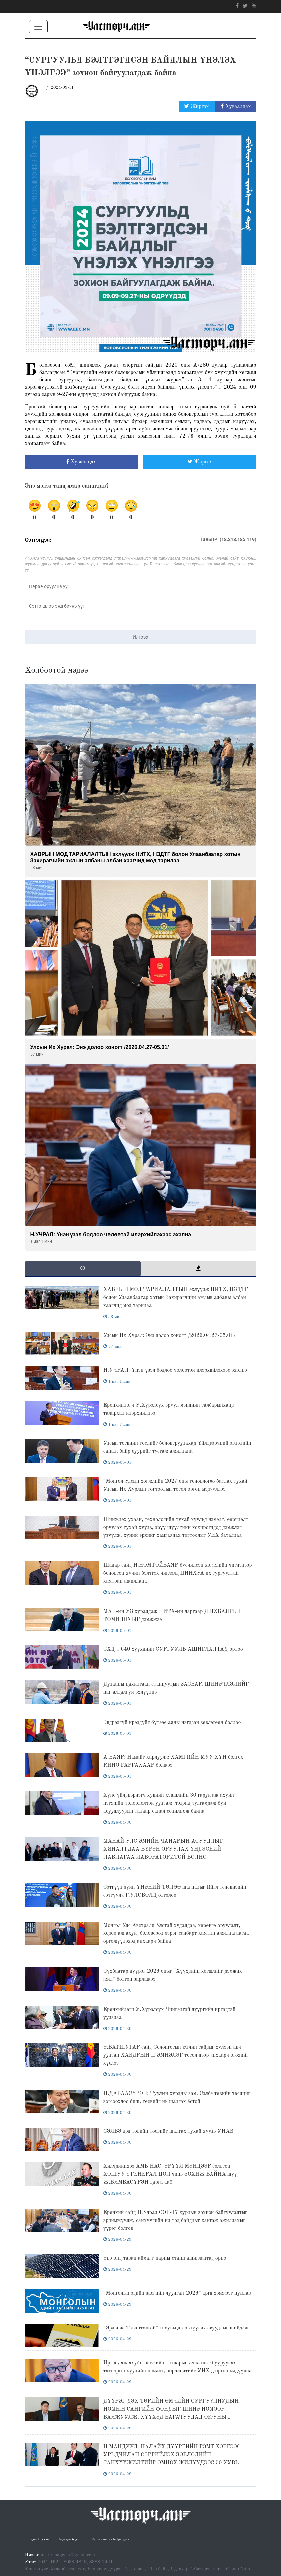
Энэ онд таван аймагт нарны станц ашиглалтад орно (164, 2258)
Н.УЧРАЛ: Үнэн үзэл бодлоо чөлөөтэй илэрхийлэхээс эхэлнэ (175, 1370)
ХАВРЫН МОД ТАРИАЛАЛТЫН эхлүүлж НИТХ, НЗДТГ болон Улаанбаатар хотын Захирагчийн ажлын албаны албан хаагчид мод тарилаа (175, 1297)
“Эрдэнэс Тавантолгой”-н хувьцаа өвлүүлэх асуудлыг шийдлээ (176, 2328)
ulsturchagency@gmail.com (68, 2555)
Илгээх (140, 637)
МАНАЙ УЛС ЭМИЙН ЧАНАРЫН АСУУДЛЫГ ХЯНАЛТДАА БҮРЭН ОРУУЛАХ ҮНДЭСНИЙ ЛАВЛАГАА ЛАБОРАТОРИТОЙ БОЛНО (163, 1849)
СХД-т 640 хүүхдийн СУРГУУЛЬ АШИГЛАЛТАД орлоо (173, 1649)
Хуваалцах (236, 106)
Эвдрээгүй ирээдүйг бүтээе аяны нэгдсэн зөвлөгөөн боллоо (172, 1722)
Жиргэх (197, 106)
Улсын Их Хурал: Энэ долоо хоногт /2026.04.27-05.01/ (169, 1335)
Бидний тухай (38, 2539)
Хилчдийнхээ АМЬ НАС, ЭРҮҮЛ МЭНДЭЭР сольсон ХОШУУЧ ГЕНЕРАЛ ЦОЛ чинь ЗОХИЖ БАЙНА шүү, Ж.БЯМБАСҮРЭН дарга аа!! (171, 2174)
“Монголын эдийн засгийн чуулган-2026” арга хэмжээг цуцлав (177, 2293)
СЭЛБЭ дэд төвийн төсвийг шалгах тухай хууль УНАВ (168, 2131)
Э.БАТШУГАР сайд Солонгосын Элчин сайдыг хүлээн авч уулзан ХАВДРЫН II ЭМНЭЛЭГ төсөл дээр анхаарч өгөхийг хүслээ (176, 2055)
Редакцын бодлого (70, 2539)
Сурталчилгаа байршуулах (111, 2539)
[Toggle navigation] (38, 26)
